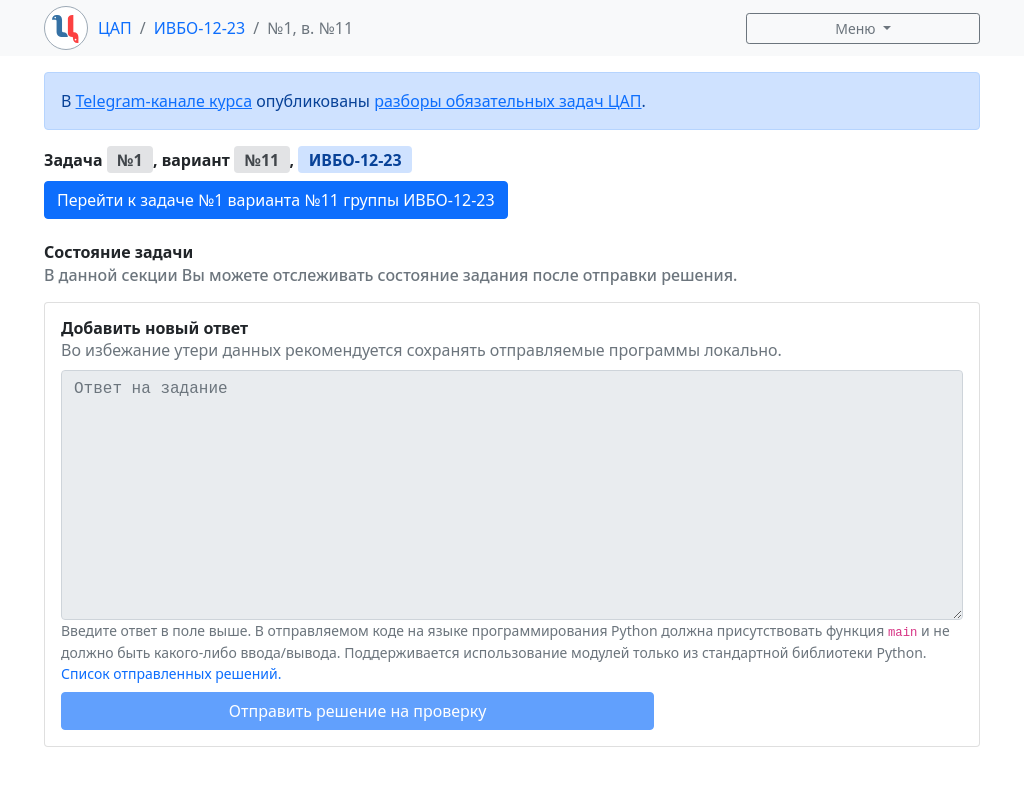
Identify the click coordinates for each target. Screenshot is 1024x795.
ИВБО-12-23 (199, 28)
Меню (857, 28)
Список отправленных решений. (171, 673)
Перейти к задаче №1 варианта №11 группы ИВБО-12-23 (276, 200)
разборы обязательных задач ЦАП (507, 101)
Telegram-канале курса (164, 101)
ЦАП (115, 28)
